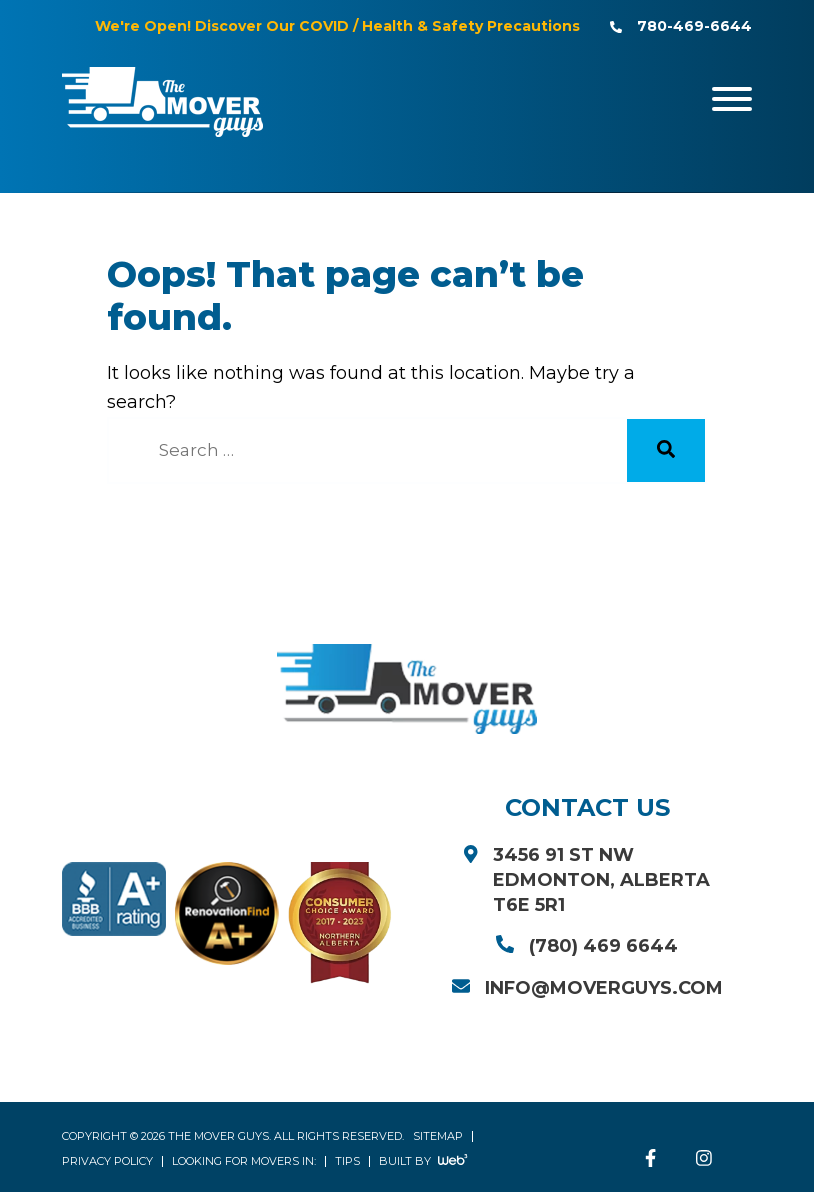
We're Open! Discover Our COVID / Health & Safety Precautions (337, 26)
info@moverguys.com (604, 989)
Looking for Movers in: (244, 1162)
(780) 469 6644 (603, 947)
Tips (347, 1162)
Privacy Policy (107, 1162)
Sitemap (438, 1137)
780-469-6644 (694, 26)
